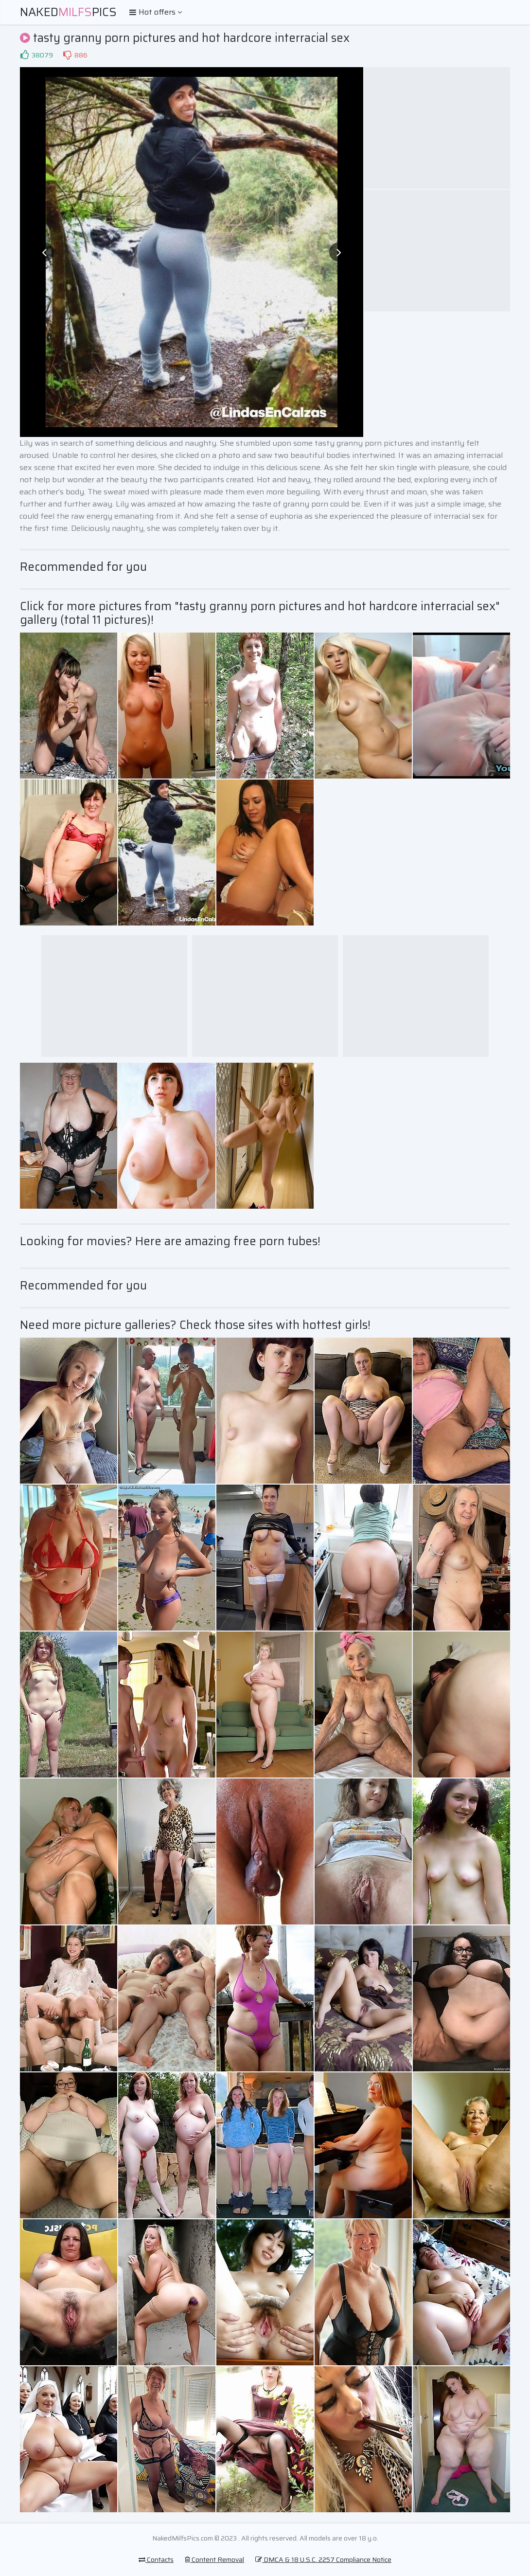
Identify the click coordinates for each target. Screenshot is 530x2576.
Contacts (156, 2559)
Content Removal (214, 2559)
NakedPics (68, 12)
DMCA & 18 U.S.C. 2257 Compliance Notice (323, 2559)
